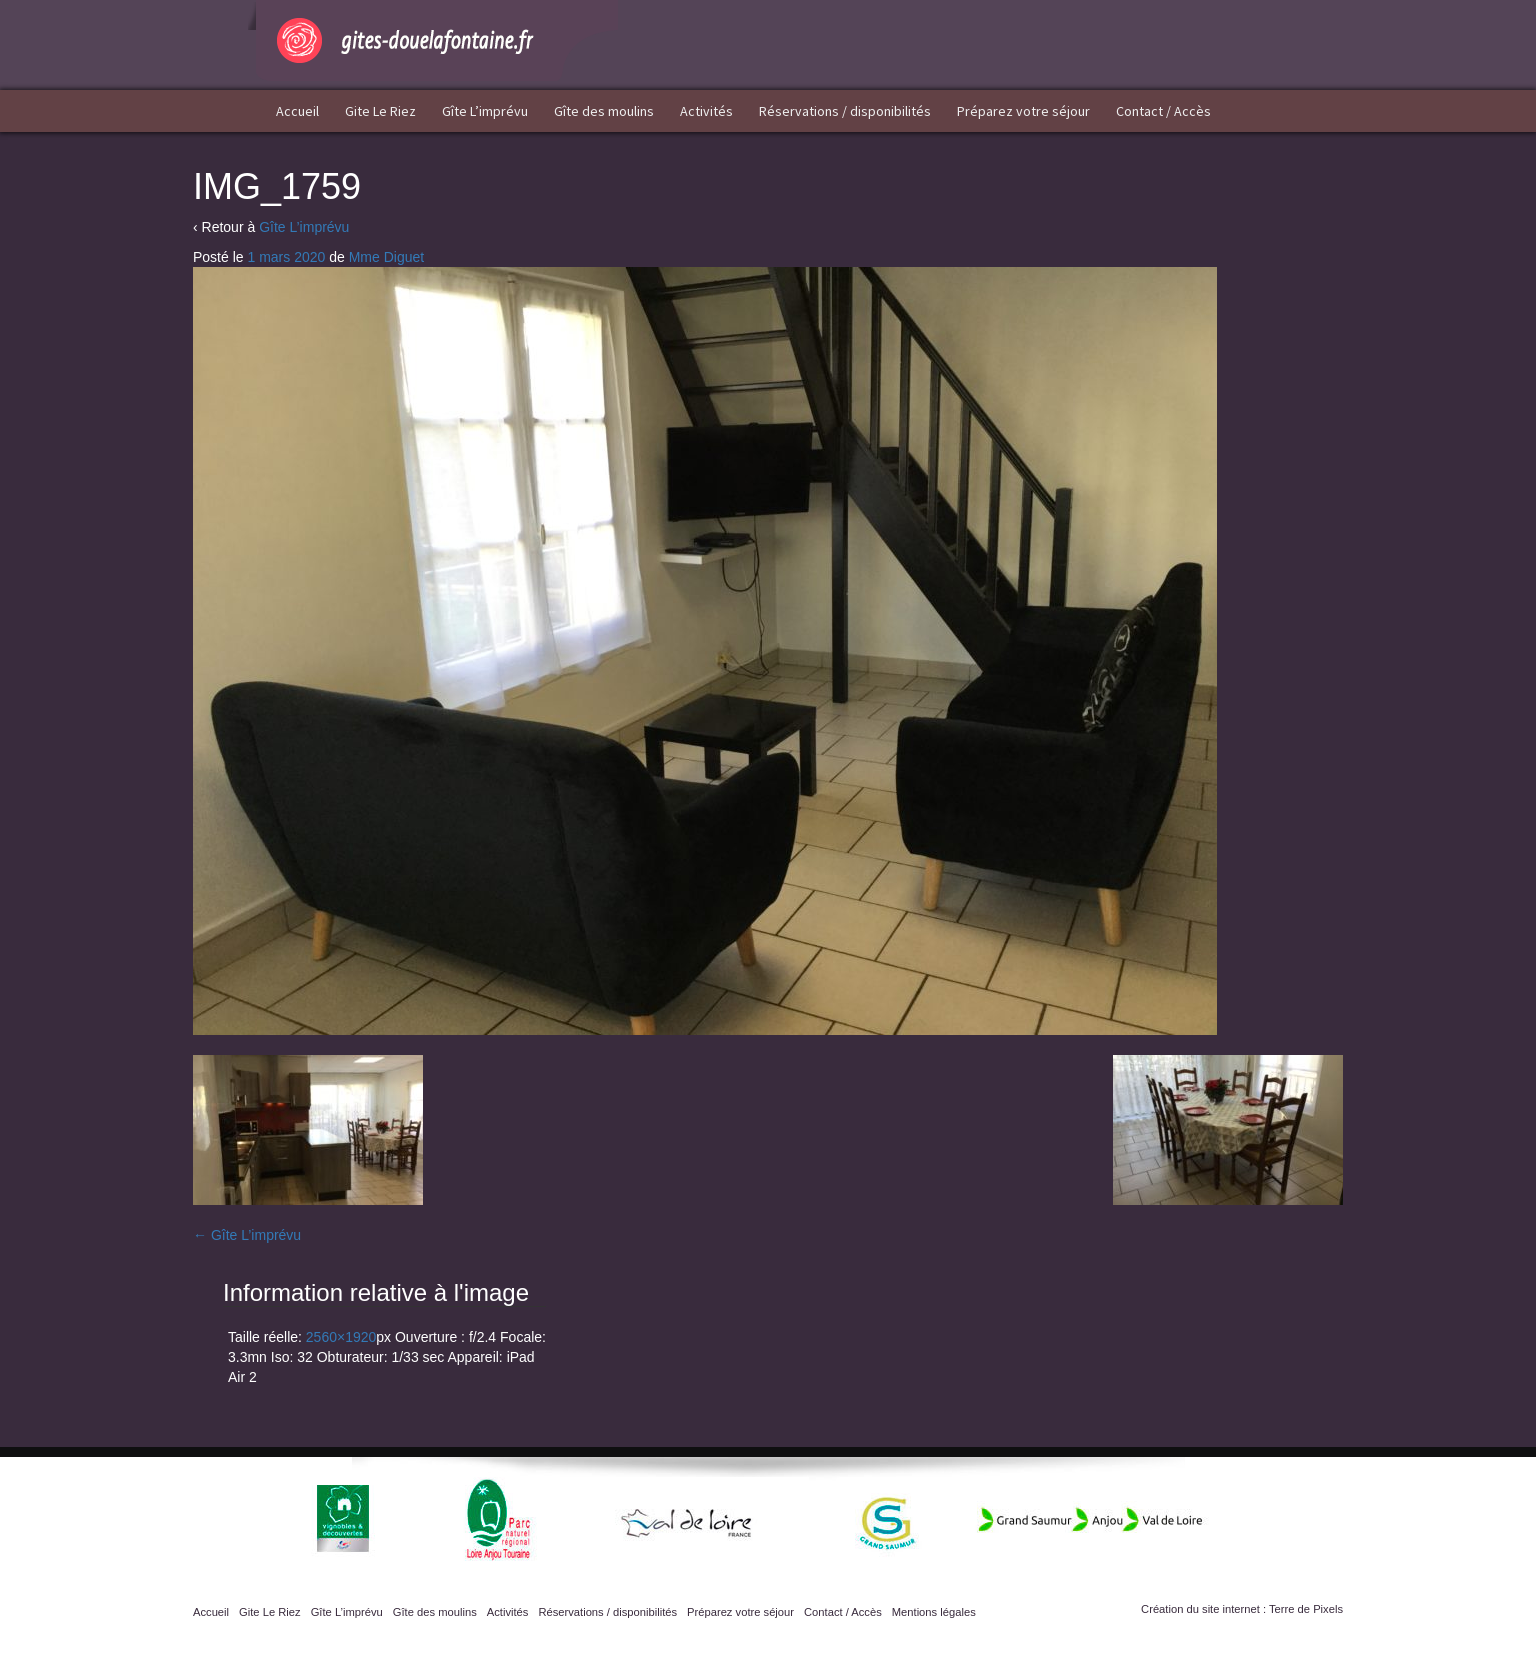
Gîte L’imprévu (485, 111)
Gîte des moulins (604, 111)
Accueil (297, 111)
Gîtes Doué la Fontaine (433, 40)
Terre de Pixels (1306, 1609)
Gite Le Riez (380, 111)
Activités (706, 111)
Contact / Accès (1163, 111)
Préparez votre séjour (1023, 111)
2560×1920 (341, 1337)
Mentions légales (934, 1612)
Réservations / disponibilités (845, 111)
